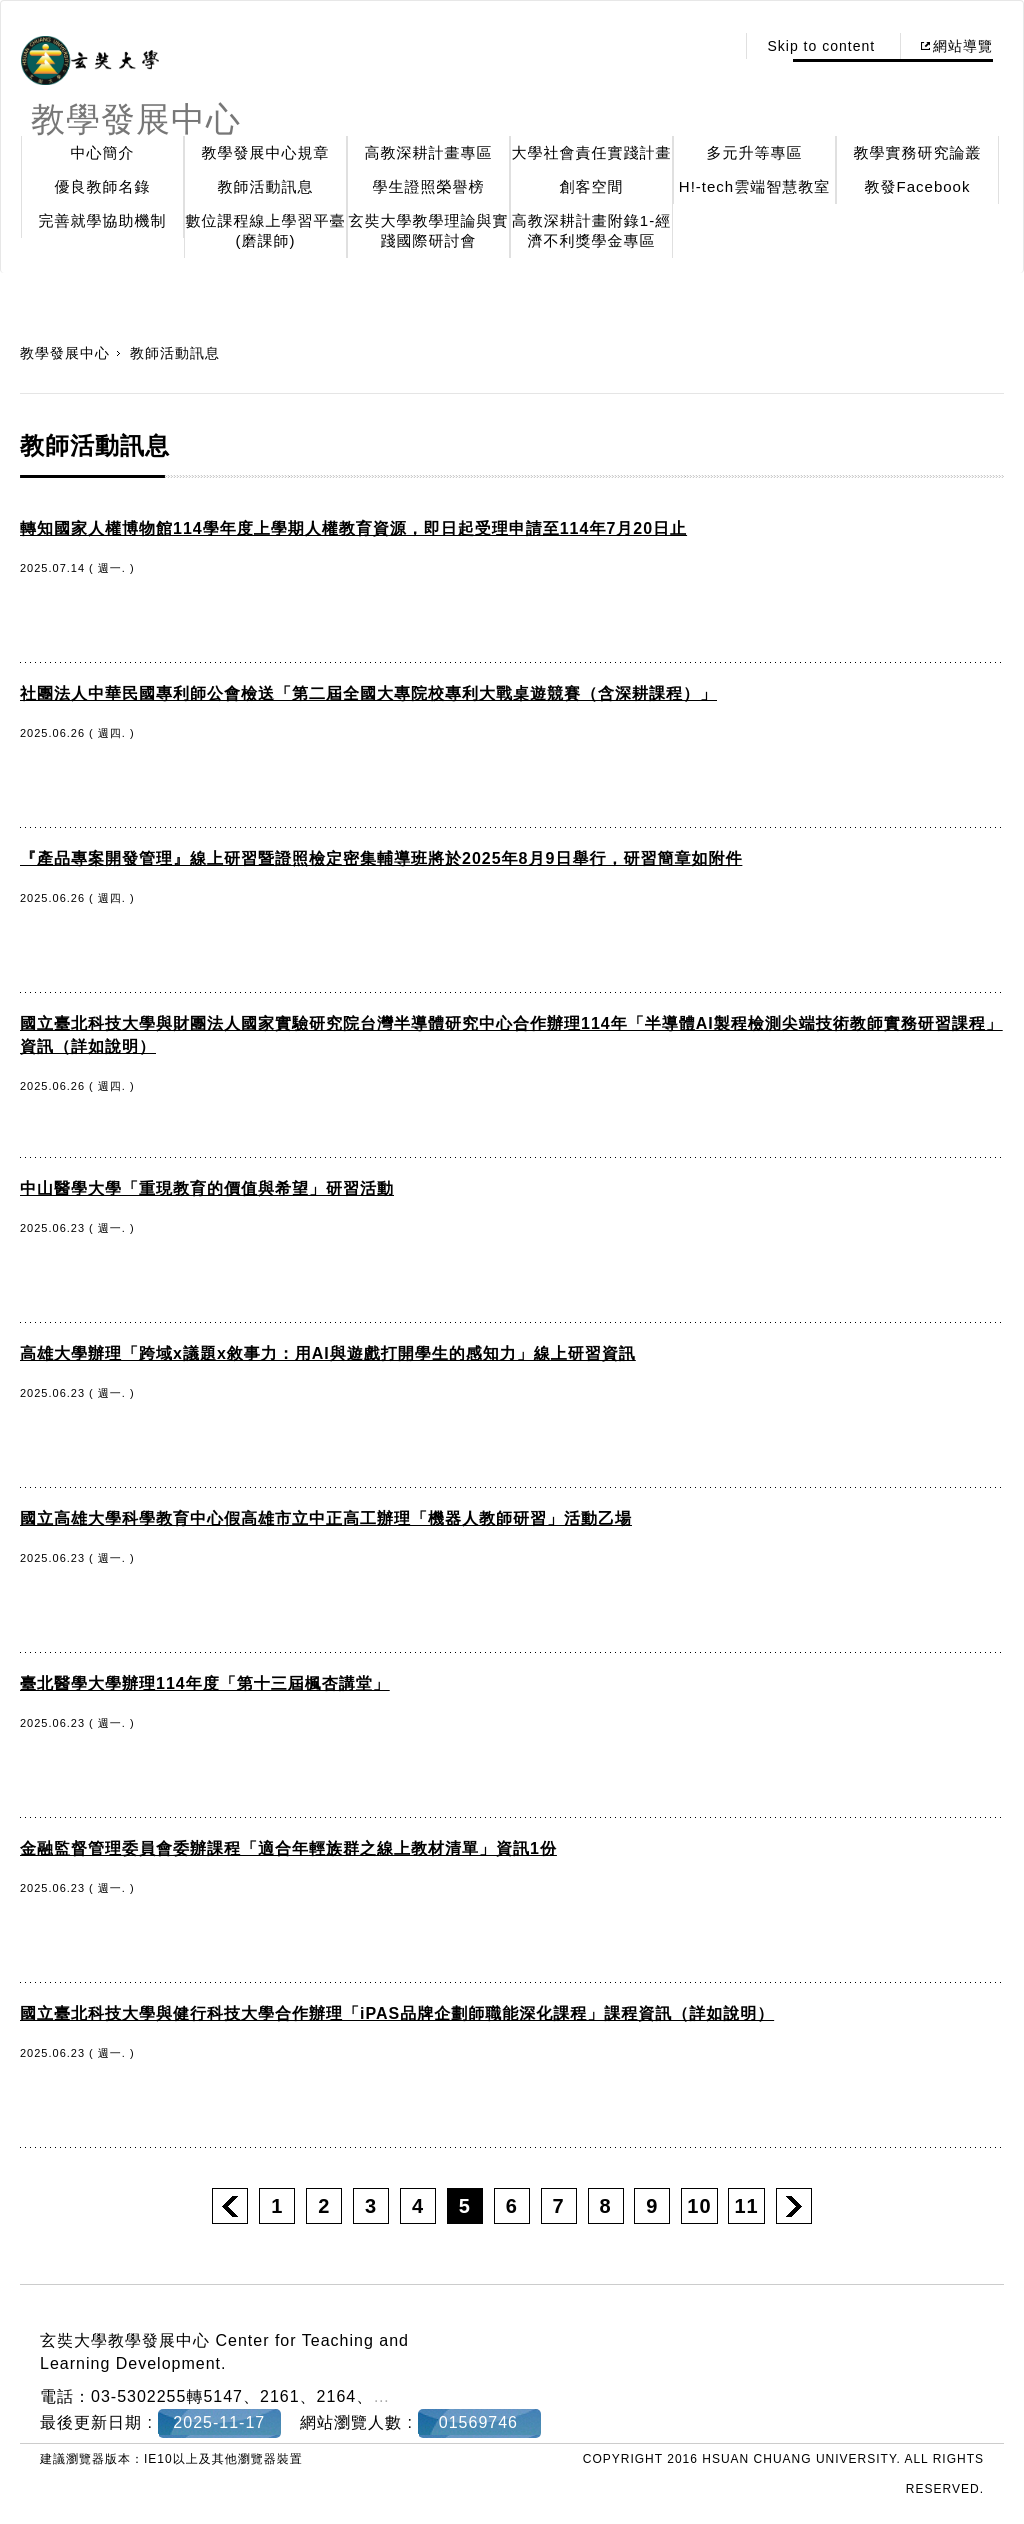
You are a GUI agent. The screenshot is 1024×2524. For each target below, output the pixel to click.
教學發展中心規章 (266, 152)
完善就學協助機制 (103, 220)
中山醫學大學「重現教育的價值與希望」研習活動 (207, 1188)
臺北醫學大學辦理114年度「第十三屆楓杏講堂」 (205, 1683)
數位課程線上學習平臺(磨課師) (266, 230)
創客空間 (592, 186)
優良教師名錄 (103, 186)
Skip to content (821, 46)
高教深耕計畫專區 (429, 152)
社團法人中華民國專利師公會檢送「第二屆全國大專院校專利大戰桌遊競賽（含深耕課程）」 (368, 693)
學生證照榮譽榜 (429, 186)
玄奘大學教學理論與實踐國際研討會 (429, 230)
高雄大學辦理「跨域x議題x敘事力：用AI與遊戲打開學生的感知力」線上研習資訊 (328, 1353)
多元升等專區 (755, 152)
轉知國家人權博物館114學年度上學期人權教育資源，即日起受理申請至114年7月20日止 (353, 528)
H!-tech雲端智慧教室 (754, 186)
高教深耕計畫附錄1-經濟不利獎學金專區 (591, 230)
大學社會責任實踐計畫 (592, 152)
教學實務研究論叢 (918, 152)
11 (746, 2206)
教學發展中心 (65, 353)
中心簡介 (103, 152)
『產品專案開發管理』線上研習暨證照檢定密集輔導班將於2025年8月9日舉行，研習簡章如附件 (381, 858)
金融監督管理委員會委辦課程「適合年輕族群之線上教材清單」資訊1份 (288, 1848)
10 (699, 2206)
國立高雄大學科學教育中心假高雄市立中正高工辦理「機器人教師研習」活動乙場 (326, 1518)
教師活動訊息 (266, 186)
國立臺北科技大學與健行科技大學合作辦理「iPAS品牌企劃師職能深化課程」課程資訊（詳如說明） (397, 2013)
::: (714, 46)
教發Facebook (918, 186)
